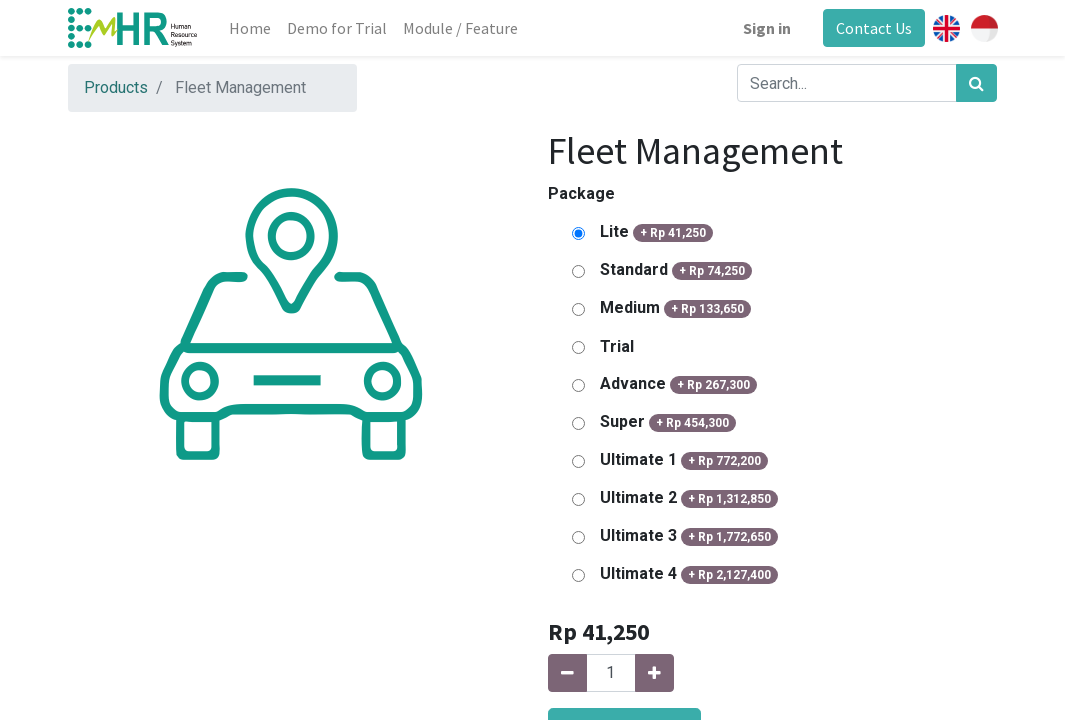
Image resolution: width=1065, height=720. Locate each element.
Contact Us (874, 28)
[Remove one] (567, 673)
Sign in (767, 28)
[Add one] (654, 673)
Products (116, 87)
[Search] (976, 83)
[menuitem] (250, 28)
